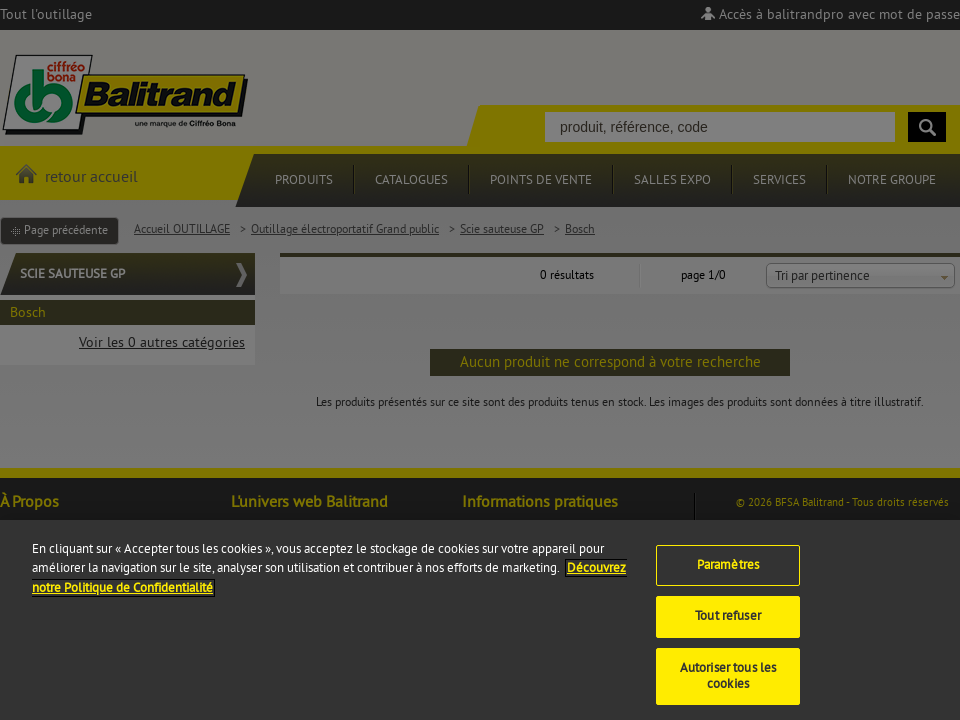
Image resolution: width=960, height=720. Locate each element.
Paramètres (728, 574)
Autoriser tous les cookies (728, 685)
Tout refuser (728, 625)
